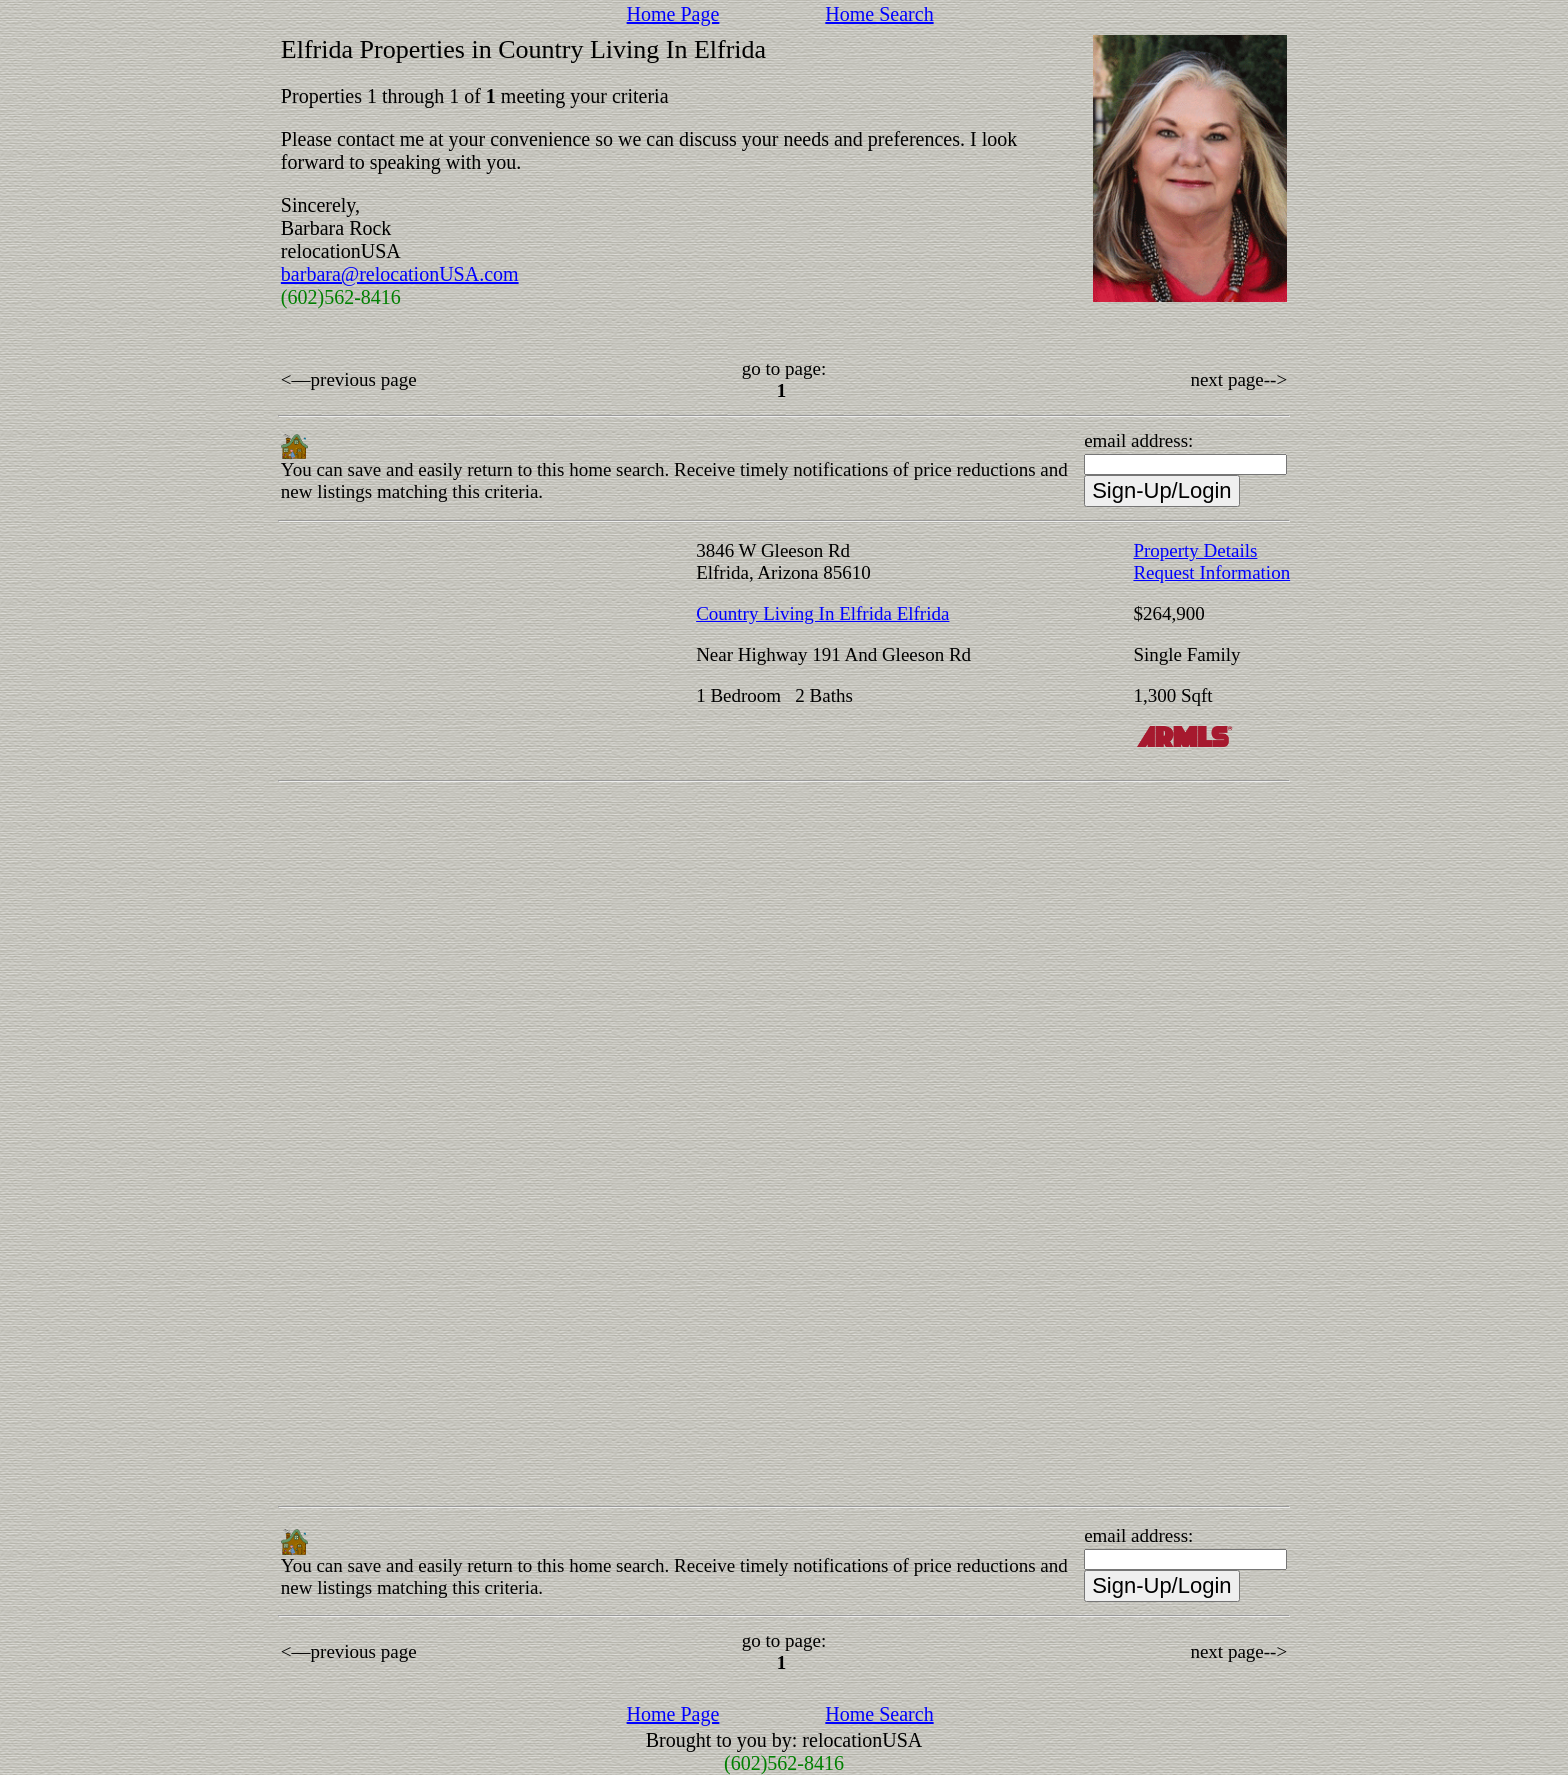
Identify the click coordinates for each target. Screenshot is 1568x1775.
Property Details (1195, 550)
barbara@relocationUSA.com (400, 274)
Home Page (673, 14)
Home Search (879, 14)
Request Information (1211, 572)
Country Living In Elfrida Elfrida (822, 613)
